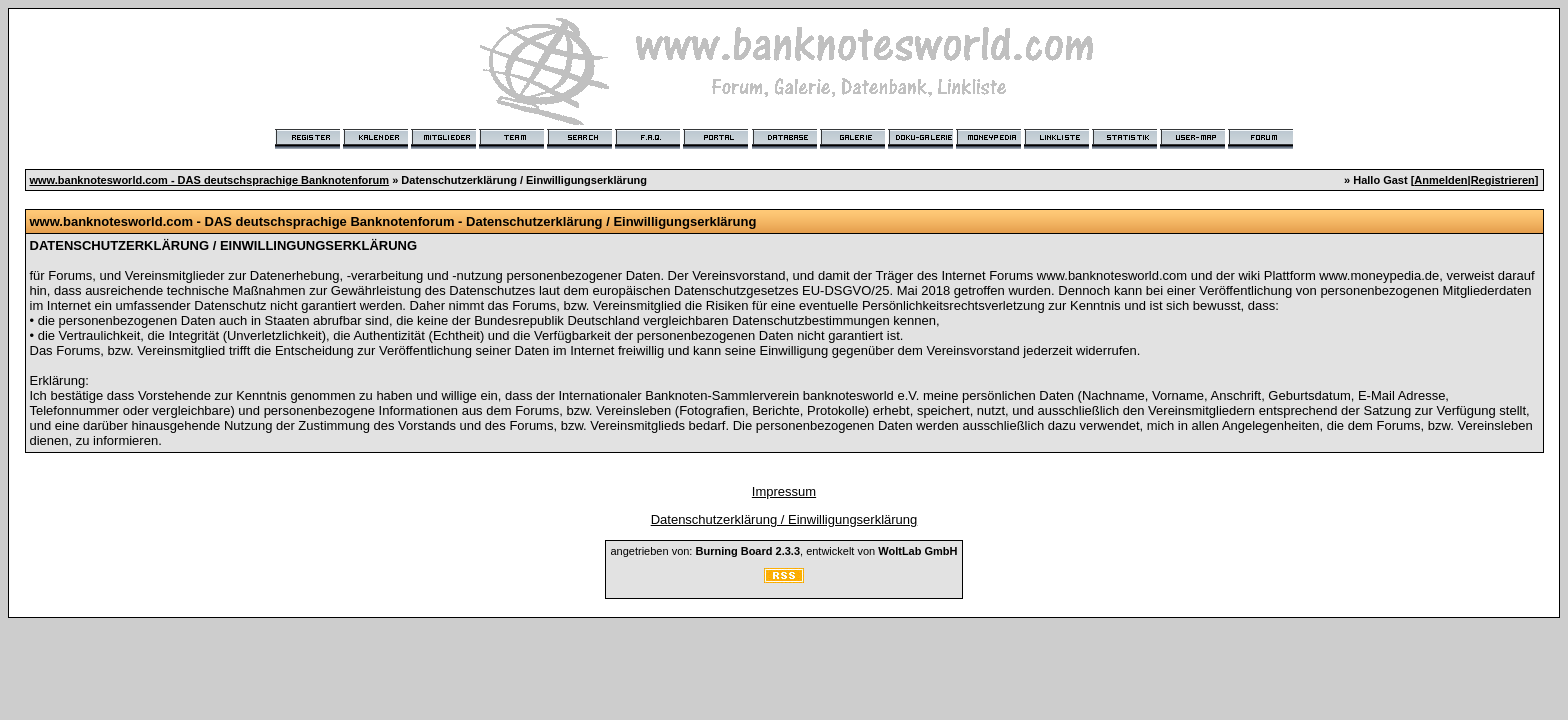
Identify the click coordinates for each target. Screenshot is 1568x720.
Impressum (784, 491)
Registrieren (1503, 180)
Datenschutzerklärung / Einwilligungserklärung (784, 519)
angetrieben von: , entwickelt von (783, 551)
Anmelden (1440, 180)
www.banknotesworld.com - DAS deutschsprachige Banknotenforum (210, 180)
